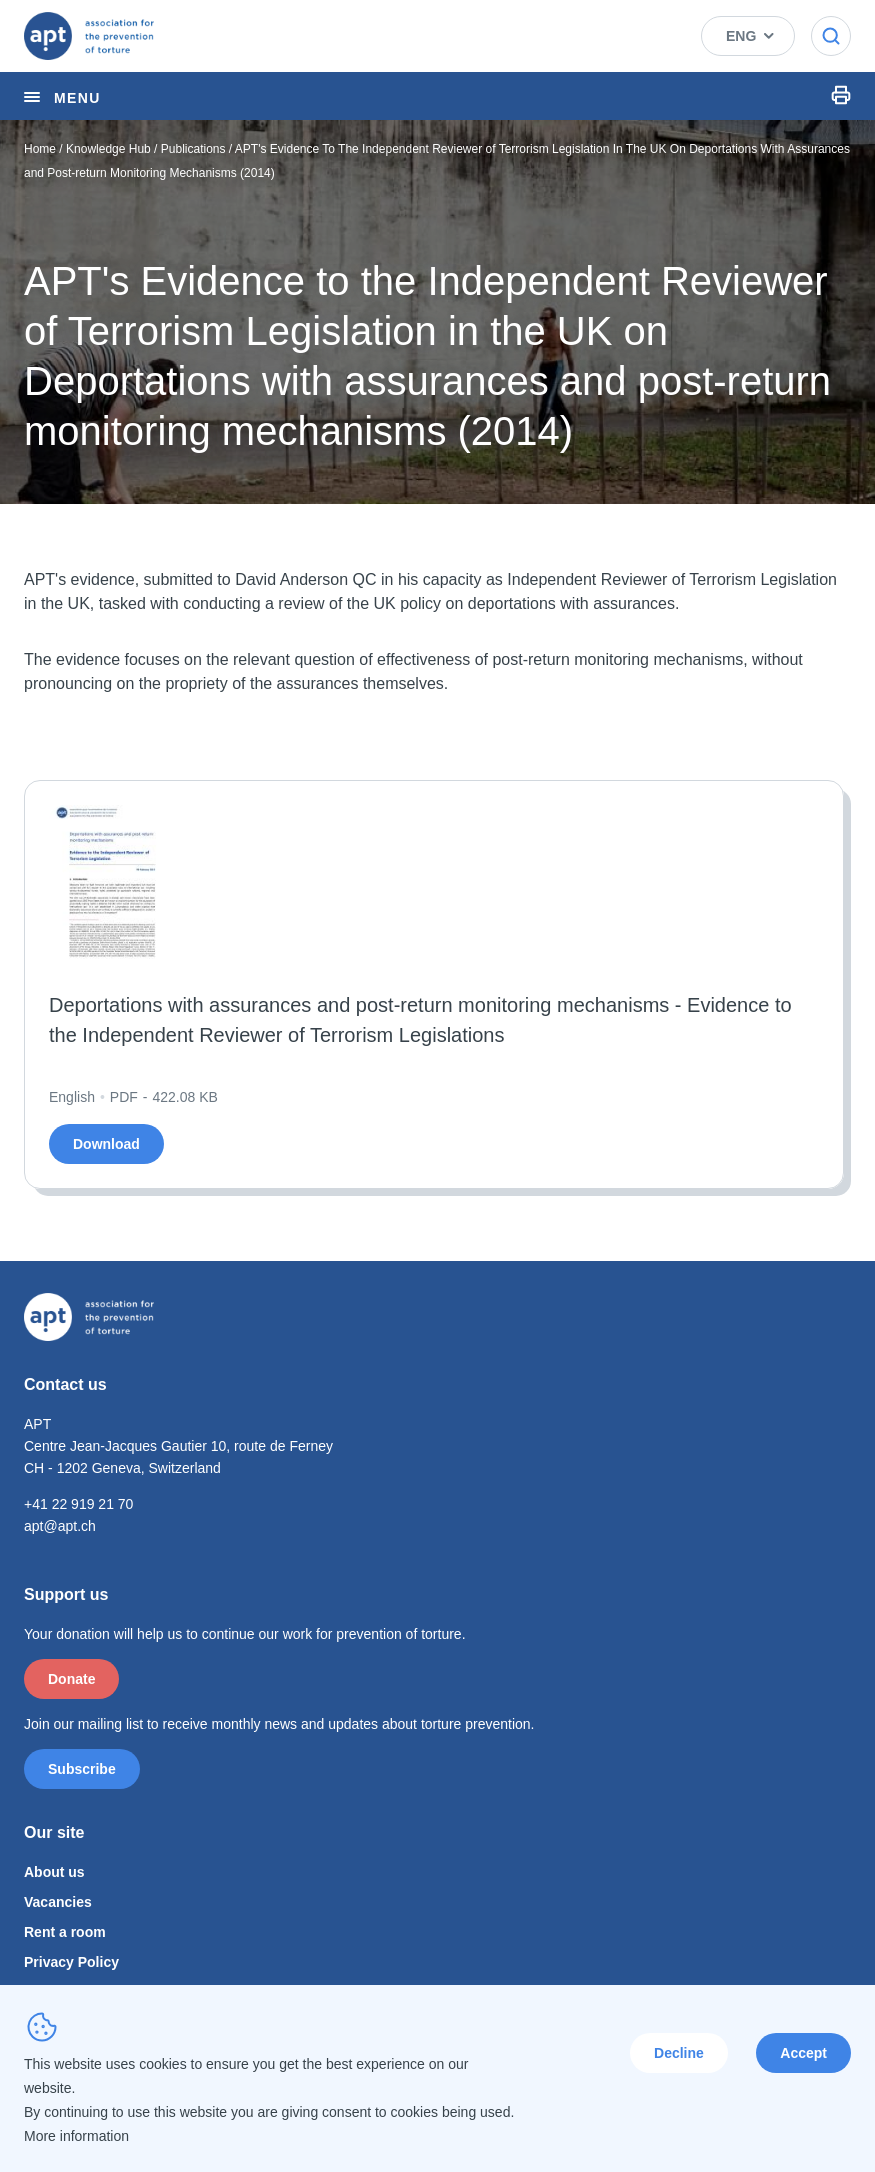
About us (54, 1872)
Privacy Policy (71, 1962)
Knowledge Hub (108, 149)
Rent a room (65, 1932)
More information (76, 2136)
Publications (193, 149)
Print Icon (841, 95)
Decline (679, 2053)
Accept (803, 2053)
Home (40, 149)
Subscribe (82, 1769)
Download (106, 1144)
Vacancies (58, 1902)
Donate (71, 1679)
